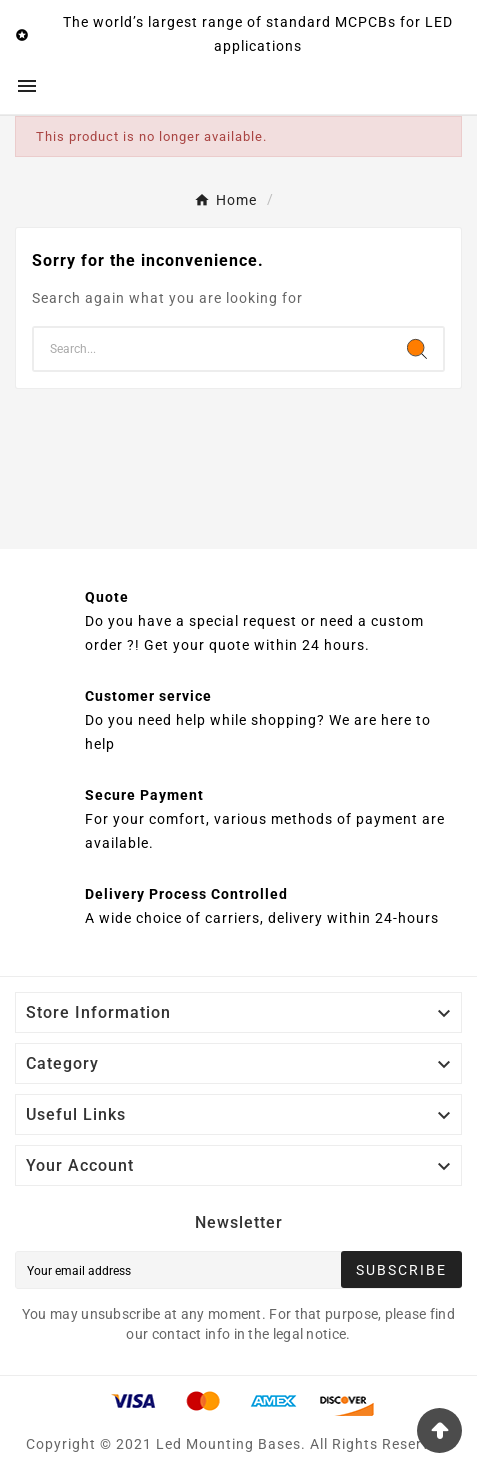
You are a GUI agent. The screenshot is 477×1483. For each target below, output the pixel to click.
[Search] (212, 349)
